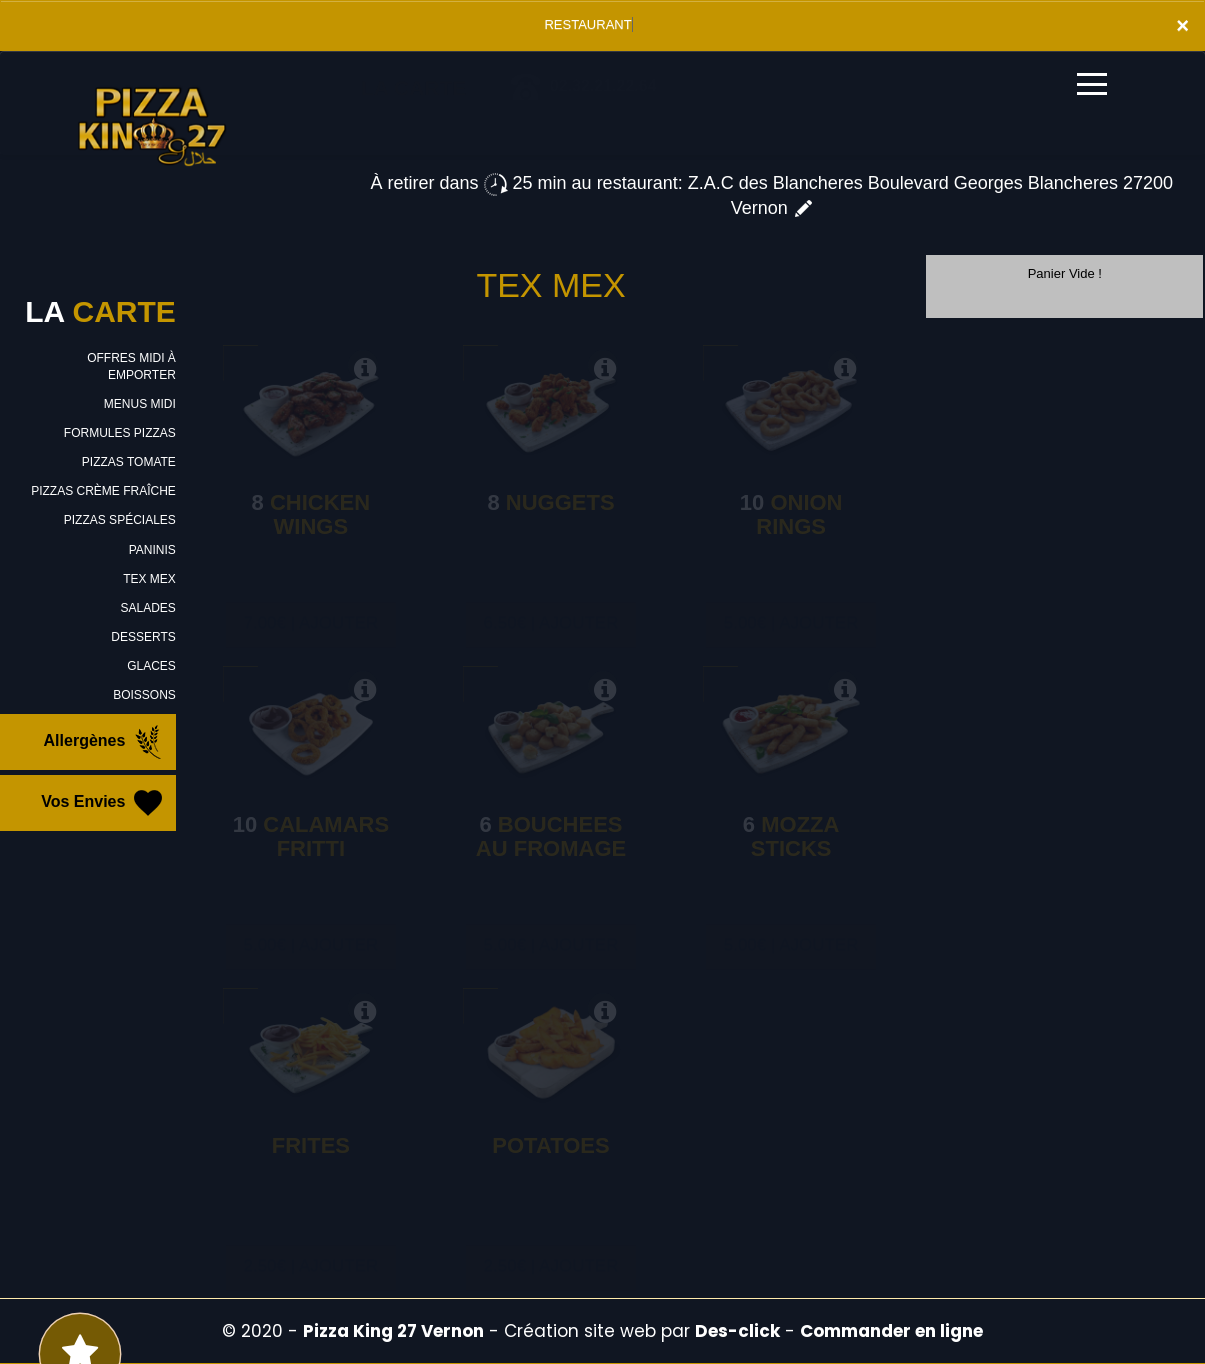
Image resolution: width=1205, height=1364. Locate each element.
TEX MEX (149, 579)
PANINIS (152, 550)
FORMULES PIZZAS (120, 433)
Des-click (737, 1331)
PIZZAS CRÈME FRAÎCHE (103, 491)
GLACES (151, 666)
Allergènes (105, 742)
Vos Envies (103, 803)
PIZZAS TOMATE (129, 462)
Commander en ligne (891, 1331)
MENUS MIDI (140, 404)
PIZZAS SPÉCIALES (120, 520)
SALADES (147, 608)
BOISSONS (144, 695)
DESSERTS (143, 637)
